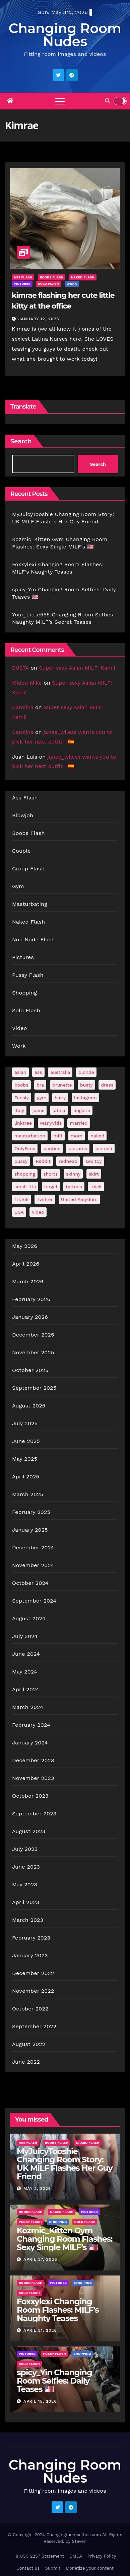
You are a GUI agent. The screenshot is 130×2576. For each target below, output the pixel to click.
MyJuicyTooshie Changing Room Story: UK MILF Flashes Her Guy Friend (65, 2163)
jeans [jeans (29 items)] (38, 1110)
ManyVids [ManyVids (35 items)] (51, 1123)
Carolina (23, 707)
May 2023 (24, 1884)
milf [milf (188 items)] (57, 1135)
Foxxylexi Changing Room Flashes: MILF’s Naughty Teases (58, 2310)
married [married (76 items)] (78, 1123)
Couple (21, 851)
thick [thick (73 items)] (96, 1186)
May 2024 (24, 1671)
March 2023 (27, 1920)
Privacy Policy (101, 2556)
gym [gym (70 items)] (41, 1097)
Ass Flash (23, 277)
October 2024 (30, 1583)
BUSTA (20, 668)
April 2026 (26, 1264)
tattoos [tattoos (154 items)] (74, 1186)
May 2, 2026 (37, 2188)
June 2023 (26, 1867)
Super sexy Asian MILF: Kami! (77, 668)
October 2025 (30, 1370)
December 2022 (33, 1973)
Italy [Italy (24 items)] (19, 1110)
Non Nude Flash (33, 939)
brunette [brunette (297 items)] (62, 1085)
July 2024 (25, 1636)
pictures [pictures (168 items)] (77, 1148)
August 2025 (28, 1405)
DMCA (75, 2556)
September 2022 (34, 2026)
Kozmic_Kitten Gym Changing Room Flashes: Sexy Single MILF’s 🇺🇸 (64, 2239)
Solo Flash (48, 283)
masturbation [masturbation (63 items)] (29, 1135)
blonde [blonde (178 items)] (86, 1072)
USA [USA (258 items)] (19, 1212)
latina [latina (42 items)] (59, 1110)
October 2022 (30, 2008)
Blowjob (22, 815)
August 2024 (28, 1618)
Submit (52, 2568)
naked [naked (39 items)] (97, 1135)
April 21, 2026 (40, 2330)
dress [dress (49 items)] (107, 1085)
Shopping (24, 993)
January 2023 (30, 1955)
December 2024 (33, 1547)
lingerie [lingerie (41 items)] (81, 1110)
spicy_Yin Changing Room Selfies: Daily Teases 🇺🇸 (54, 2381)
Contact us (28, 2568)
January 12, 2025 (38, 319)
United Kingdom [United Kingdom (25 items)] (79, 1199)
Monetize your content (90, 2568)
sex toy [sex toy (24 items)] (93, 1161)
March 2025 (27, 1494)
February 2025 (31, 1512)
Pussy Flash (28, 975)
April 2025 (25, 1476)
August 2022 (28, 2044)
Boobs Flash (51, 277)
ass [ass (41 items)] (38, 1072)
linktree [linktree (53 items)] (23, 1123)
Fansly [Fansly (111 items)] (21, 1097)
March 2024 (27, 1707)
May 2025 (24, 1459)
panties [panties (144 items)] (52, 1148)
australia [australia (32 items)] (60, 1072)
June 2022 (26, 2062)
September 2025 (34, 1388)
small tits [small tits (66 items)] (25, 1186)
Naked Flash (82, 277)
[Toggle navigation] (60, 101)
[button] (107, 101)
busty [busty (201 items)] (86, 1085)
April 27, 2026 (40, 2259)
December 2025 (33, 1335)
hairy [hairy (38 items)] (60, 1097)
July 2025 (25, 1423)
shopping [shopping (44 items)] (24, 1174)
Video (19, 1028)
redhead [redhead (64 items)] (68, 1161)
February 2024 (31, 1725)
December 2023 (33, 1760)
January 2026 (30, 1317)
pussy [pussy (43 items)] (20, 1161)
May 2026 (24, 1246)
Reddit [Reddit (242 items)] (43, 1161)
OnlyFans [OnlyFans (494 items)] (24, 1148)
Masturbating (29, 904)
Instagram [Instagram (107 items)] (85, 1097)
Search (20, 441)
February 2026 (31, 1299)
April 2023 (25, 1902)
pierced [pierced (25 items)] (104, 1148)
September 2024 (34, 1601)
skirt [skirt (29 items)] (94, 1174)
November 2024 (33, 1565)
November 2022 (33, 1991)
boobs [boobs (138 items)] (21, 1085)
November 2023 (33, 1778)
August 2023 (28, 1831)
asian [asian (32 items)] (20, 1072)
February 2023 (31, 1938)
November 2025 (33, 1352)
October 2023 (30, 1796)
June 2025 (26, 1441)
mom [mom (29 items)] (76, 1135)
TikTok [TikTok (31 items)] (21, 1199)
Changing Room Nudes (65, 35)
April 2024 (25, 1689)
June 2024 (26, 1654)
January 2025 (30, 1530)
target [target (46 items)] (51, 1186)
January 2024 (30, 1742)
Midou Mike (27, 683)
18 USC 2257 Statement (39, 2556)
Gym (18, 886)
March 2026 (28, 1281)
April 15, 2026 (40, 2401)
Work (72, 283)
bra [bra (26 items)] (40, 1085)
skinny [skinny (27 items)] (73, 1174)
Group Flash (28, 868)
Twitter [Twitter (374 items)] (45, 1199)
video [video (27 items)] (38, 1212)
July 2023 (25, 1849)
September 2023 (34, 1813)
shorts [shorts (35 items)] (50, 1174)
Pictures (22, 283)
